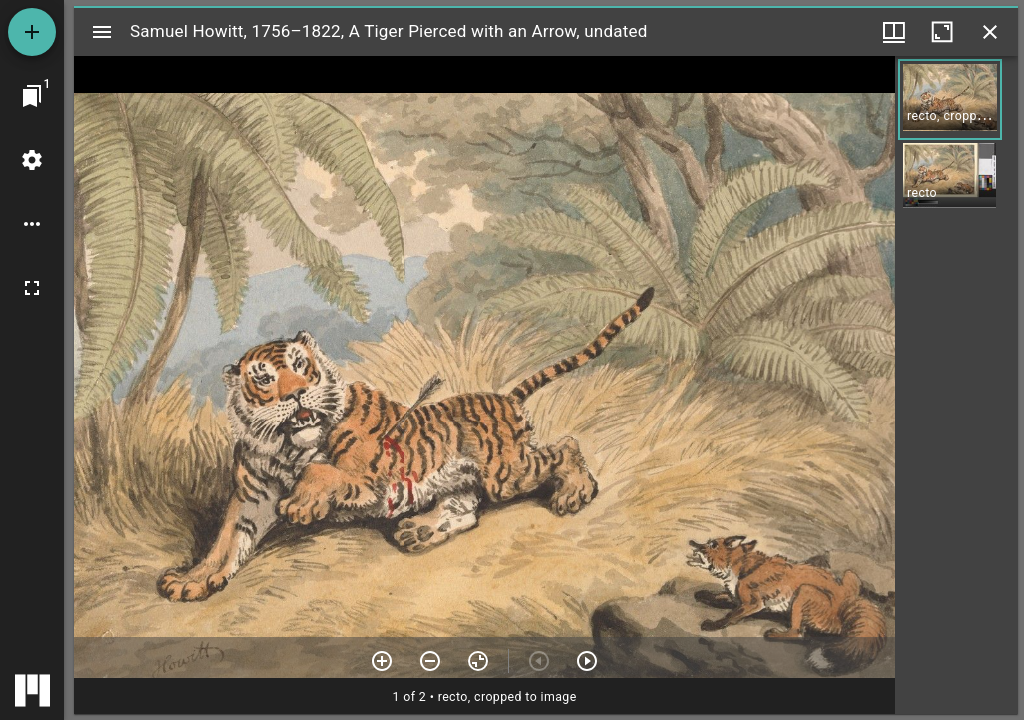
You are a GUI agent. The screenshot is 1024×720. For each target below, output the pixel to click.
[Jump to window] (32, 96)
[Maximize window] (942, 32)
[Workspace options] (32, 224)
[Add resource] (32, 32)
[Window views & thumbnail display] (894, 32)
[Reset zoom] (478, 661)
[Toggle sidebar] (102, 32)
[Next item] (587, 661)
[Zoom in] (382, 661)
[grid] (956, 385)
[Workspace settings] (32, 160)
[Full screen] (32, 288)
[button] (950, 99)
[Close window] (990, 32)
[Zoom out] (430, 661)
